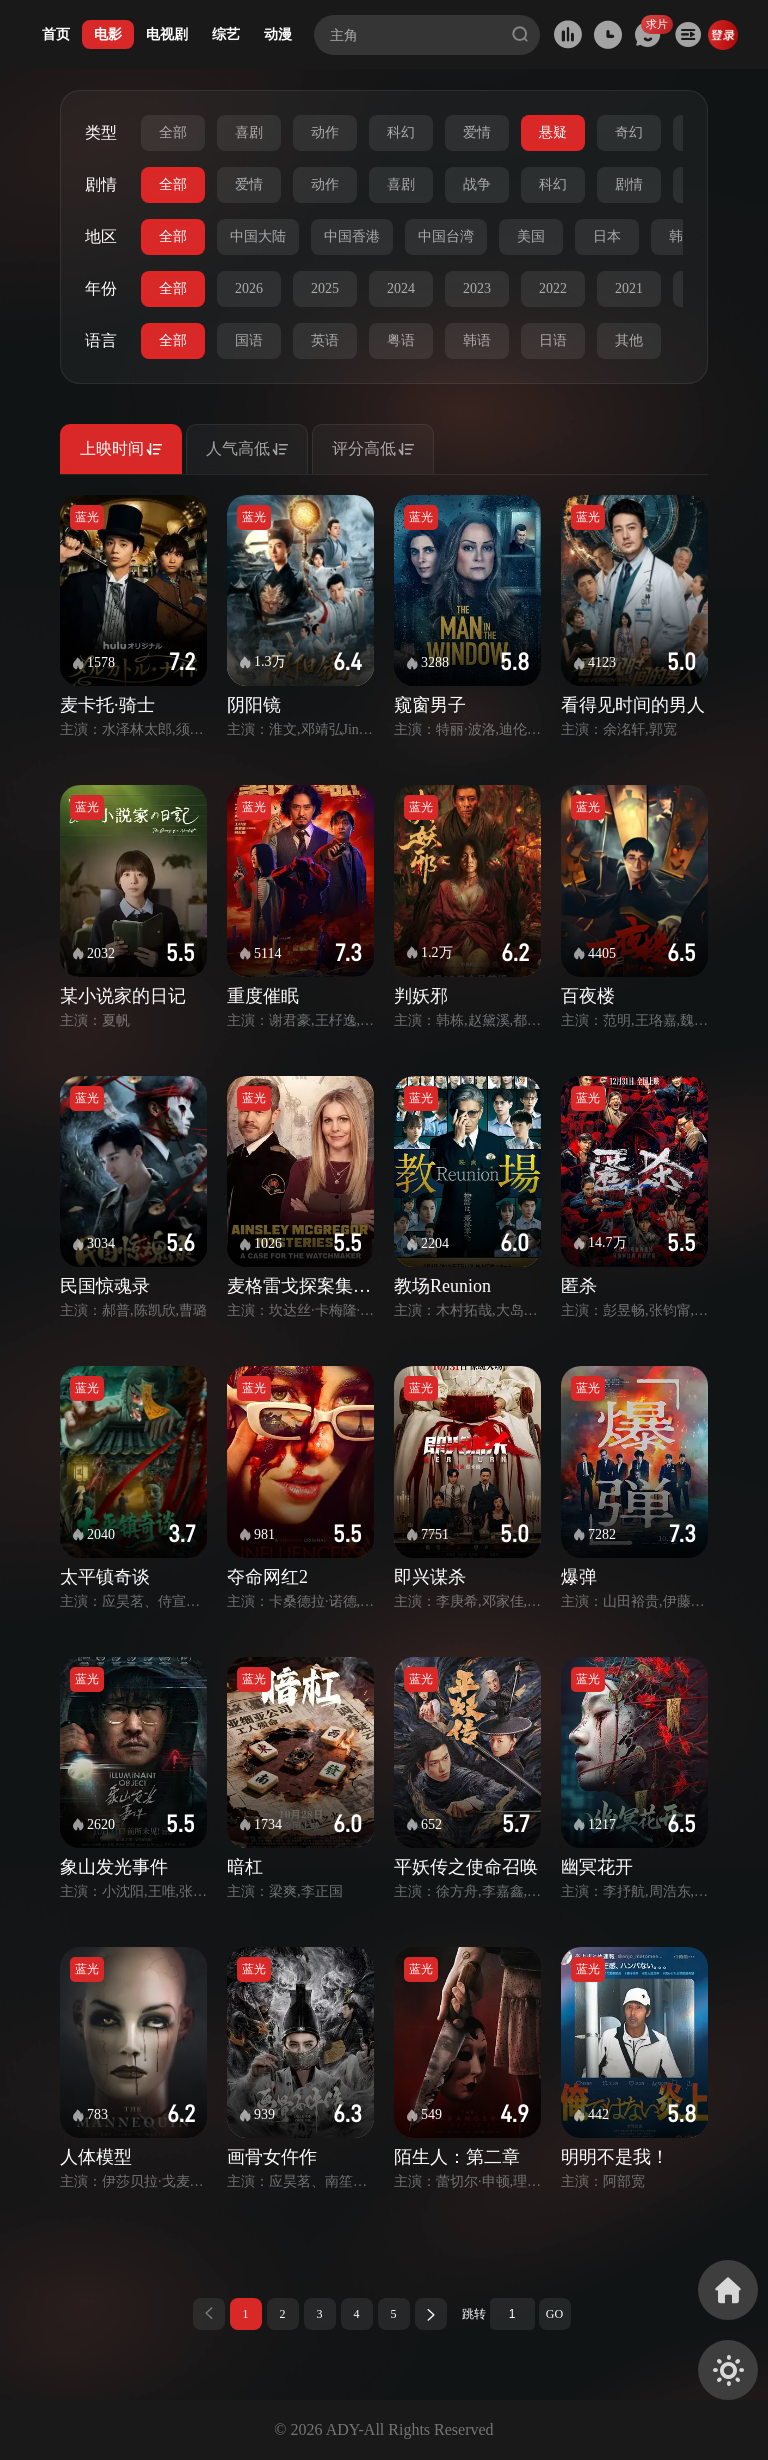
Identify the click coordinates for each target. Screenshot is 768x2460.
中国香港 (352, 236)
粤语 (401, 340)
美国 (531, 236)
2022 (553, 288)
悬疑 (553, 132)
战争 (477, 184)
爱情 (477, 132)
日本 (607, 236)
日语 (553, 340)
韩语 (477, 340)
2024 (401, 288)
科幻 (401, 132)
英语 (325, 340)
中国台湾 (446, 236)
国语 (249, 340)
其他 (629, 340)
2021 (629, 288)
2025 (325, 288)
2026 (249, 288)
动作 (325, 132)
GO (554, 2314)
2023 (477, 288)
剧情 (629, 184)
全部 (173, 132)
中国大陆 (258, 236)
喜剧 (249, 132)
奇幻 (629, 132)
